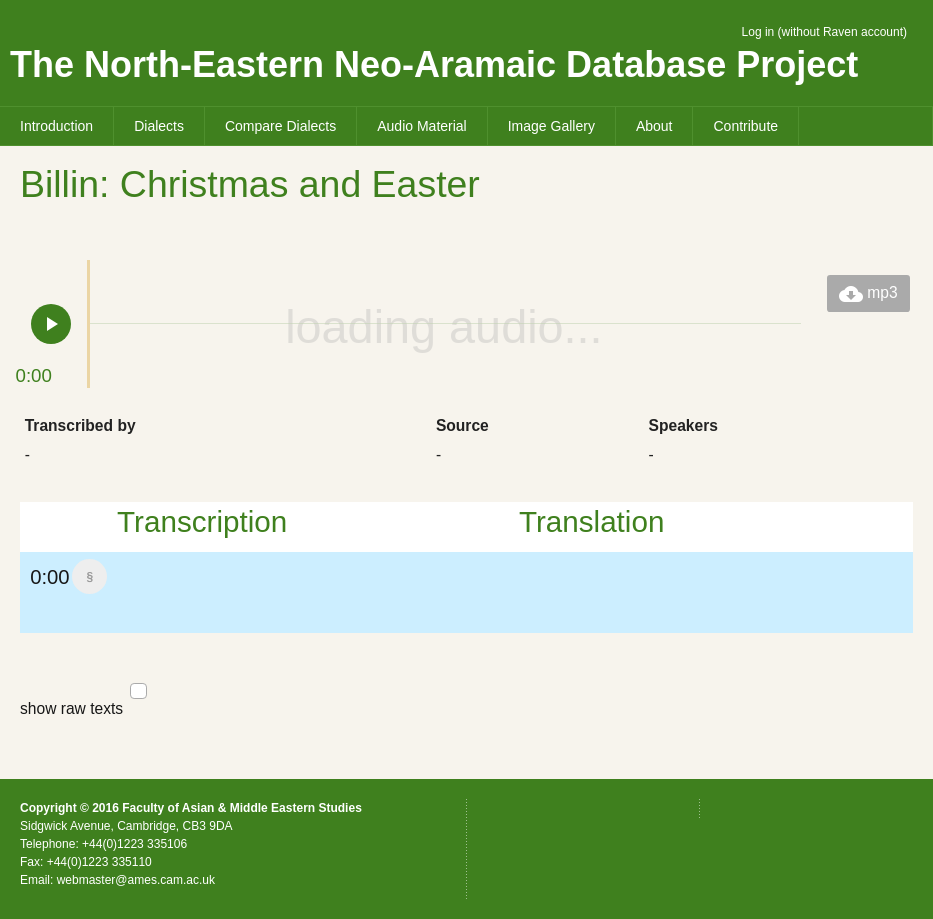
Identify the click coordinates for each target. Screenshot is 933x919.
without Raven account (842, 32)
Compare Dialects (280, 126)
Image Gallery (551, 126)
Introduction (56, 126)
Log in (758, 32)
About (654, 126)
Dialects (159, 126)
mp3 (868, 294)
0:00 (60, 582)
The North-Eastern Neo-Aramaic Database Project (434, 64)
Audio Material (422, 126)
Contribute (745, 126)
